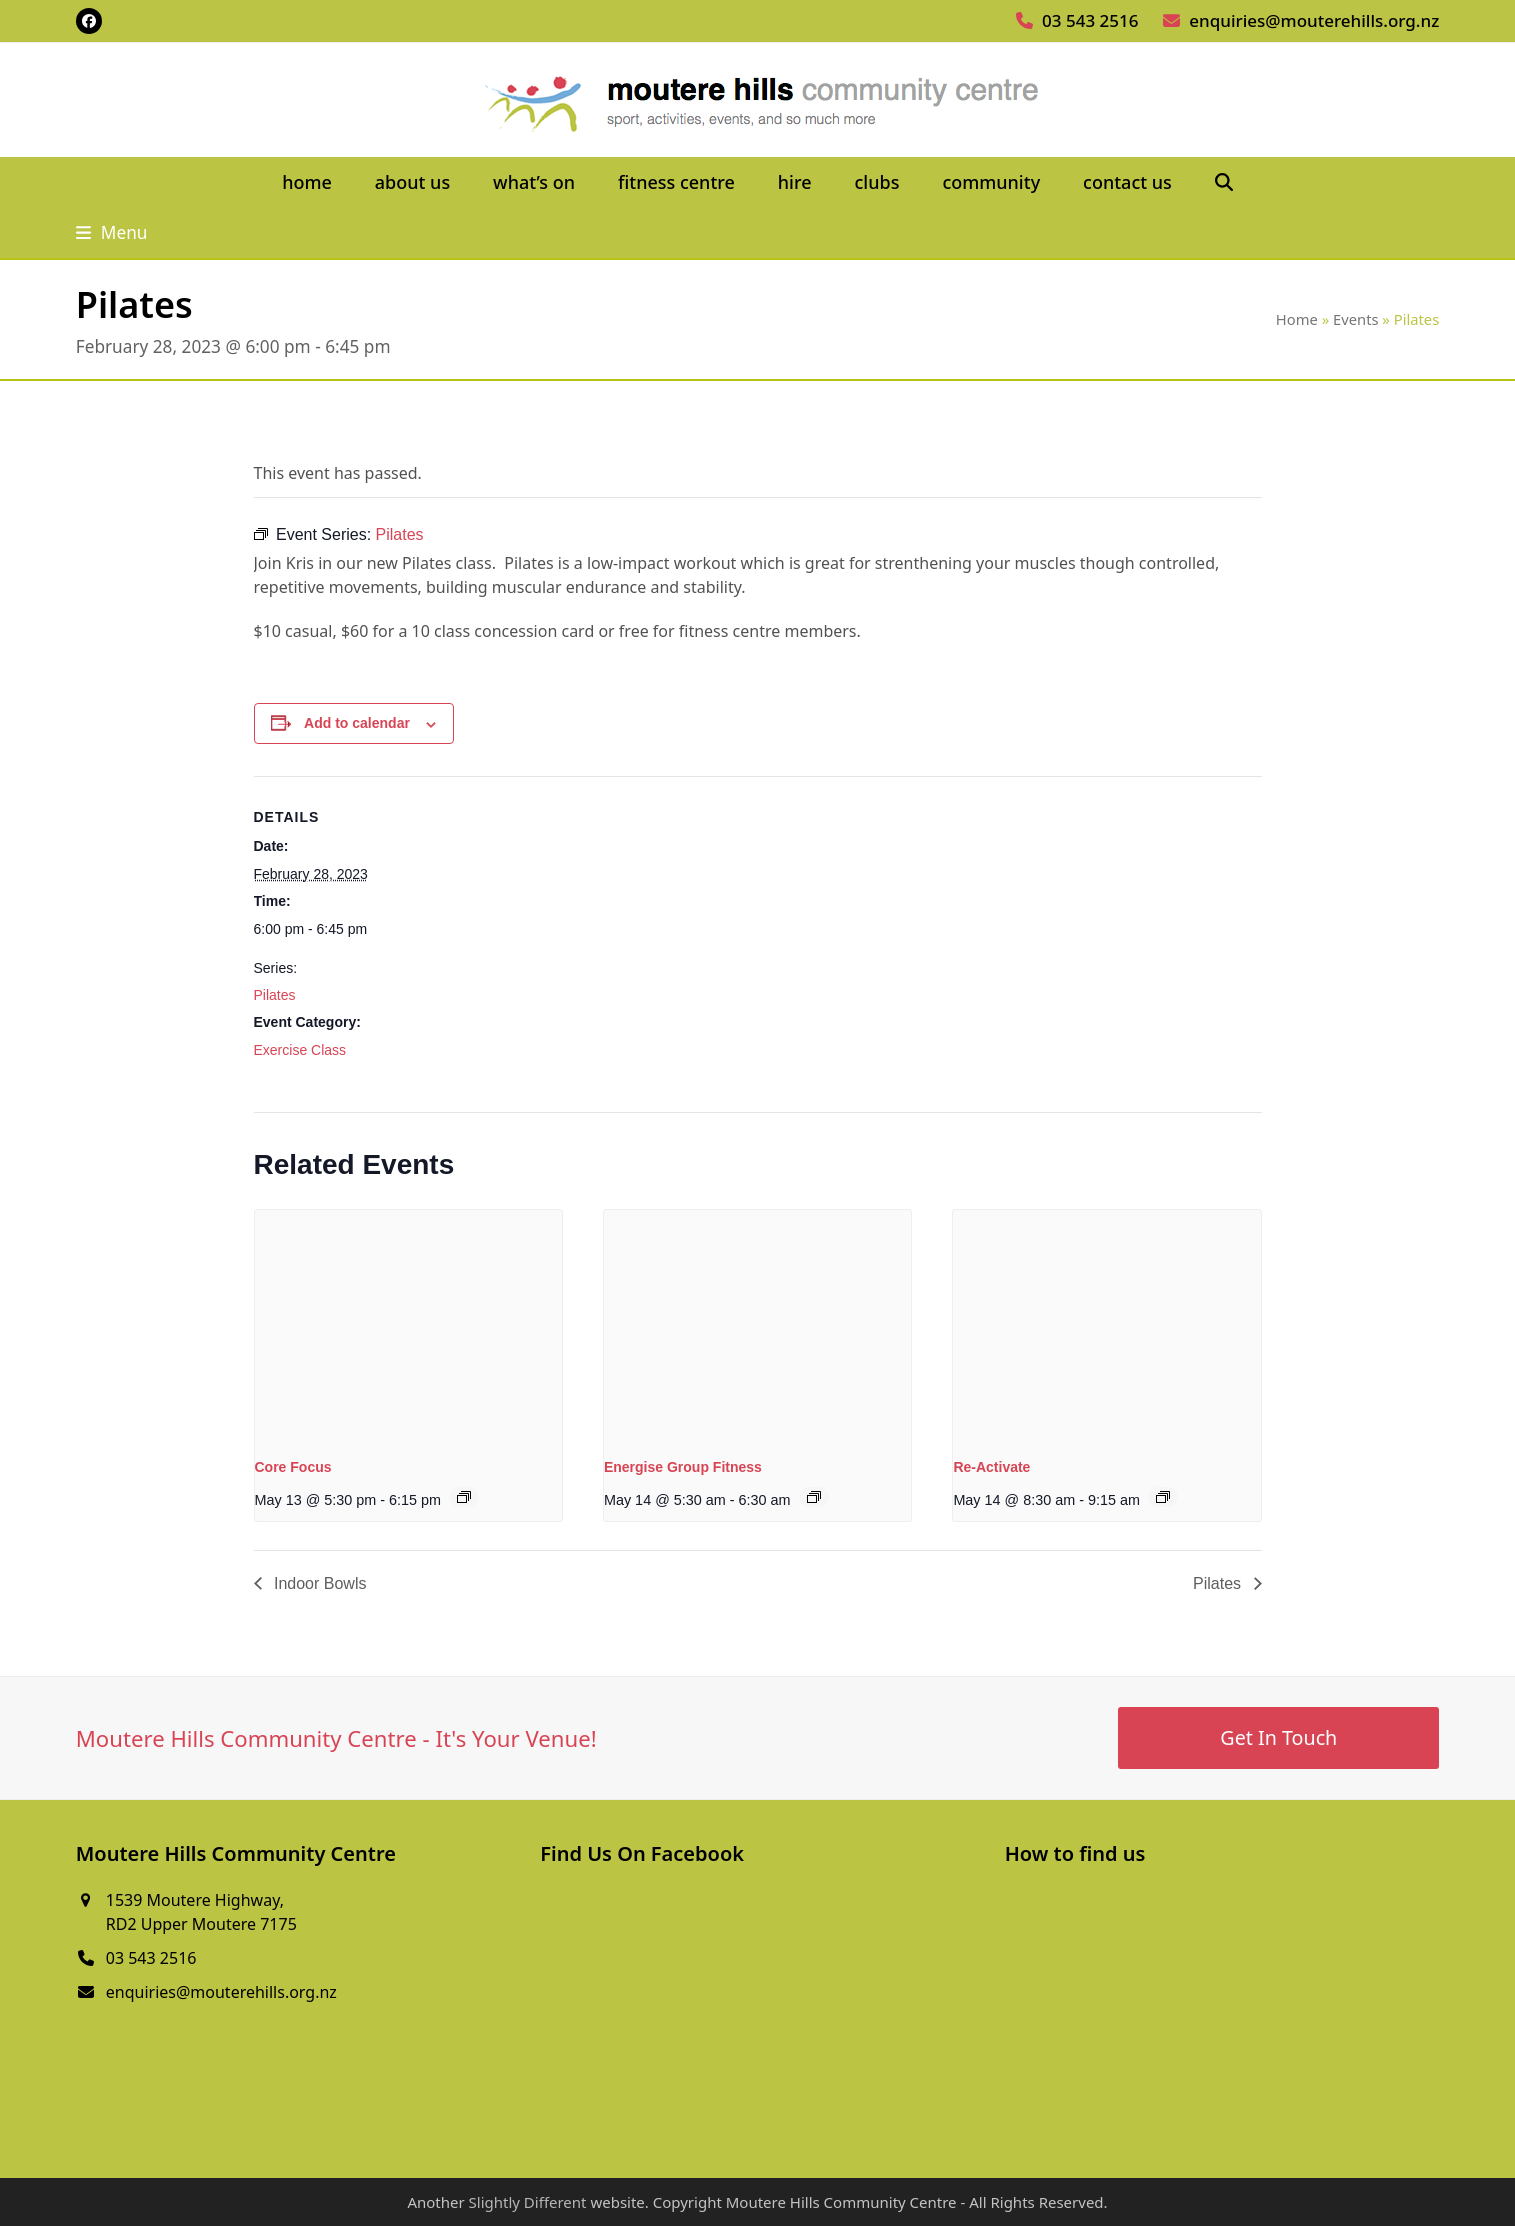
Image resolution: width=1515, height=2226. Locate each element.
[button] (1223, 183)
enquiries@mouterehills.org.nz (1314, 20)
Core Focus (293, 1467)
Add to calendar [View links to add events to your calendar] (357, 723)
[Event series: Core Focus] (464, 1497)
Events (1356, 319)
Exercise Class (300, 1050)
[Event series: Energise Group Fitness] (814, 1497)
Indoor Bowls (318, 1583)
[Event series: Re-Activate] (1163, 1497)
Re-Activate (991, 1467)
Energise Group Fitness (683, 1467)
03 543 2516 (1090, 20)
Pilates (275, 995)
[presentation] (408, 1325)
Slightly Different (528, 2202)
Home (1297, 319)
